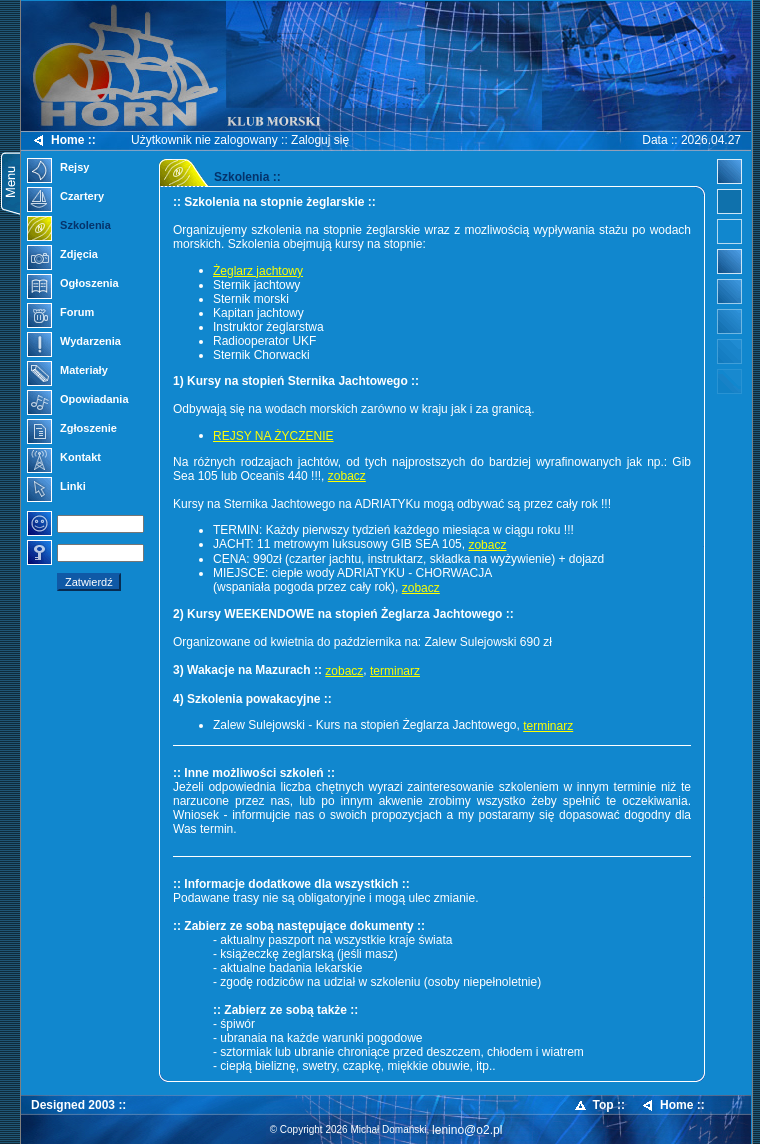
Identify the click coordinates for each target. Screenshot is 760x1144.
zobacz (347, 476)
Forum (60, 314)
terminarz (395, 671)
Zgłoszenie (72, 430)
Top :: (599, 1105)
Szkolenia (69, 227)
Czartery (65, 198)
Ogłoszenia (73, 285)
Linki (56, 488)
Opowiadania (78, 401)
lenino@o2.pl (467, 1130)
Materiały (67, 372)
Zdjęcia (62, 256)
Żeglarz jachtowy (258, 271)
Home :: (63, 140)
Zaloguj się (320, 140)
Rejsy (58, 169)
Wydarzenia (74, 343)
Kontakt (64, 459)
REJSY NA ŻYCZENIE (273, 436)
